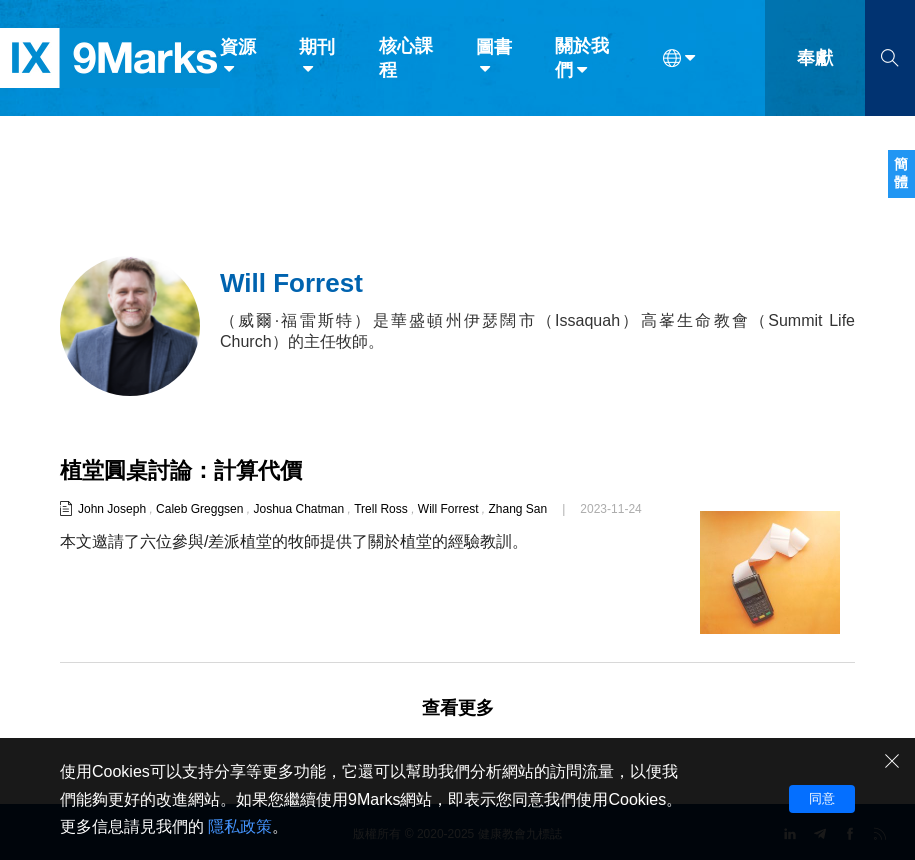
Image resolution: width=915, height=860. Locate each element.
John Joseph (112, 509)
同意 (822, 798)
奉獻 (815, 58)
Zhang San (518, 509)
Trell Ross (381, 509)
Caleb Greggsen (199, 509)
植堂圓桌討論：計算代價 (181, 470)
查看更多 (458, 708)
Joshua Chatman (298, 509)
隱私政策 (240, 826)
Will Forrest (448, 509)
